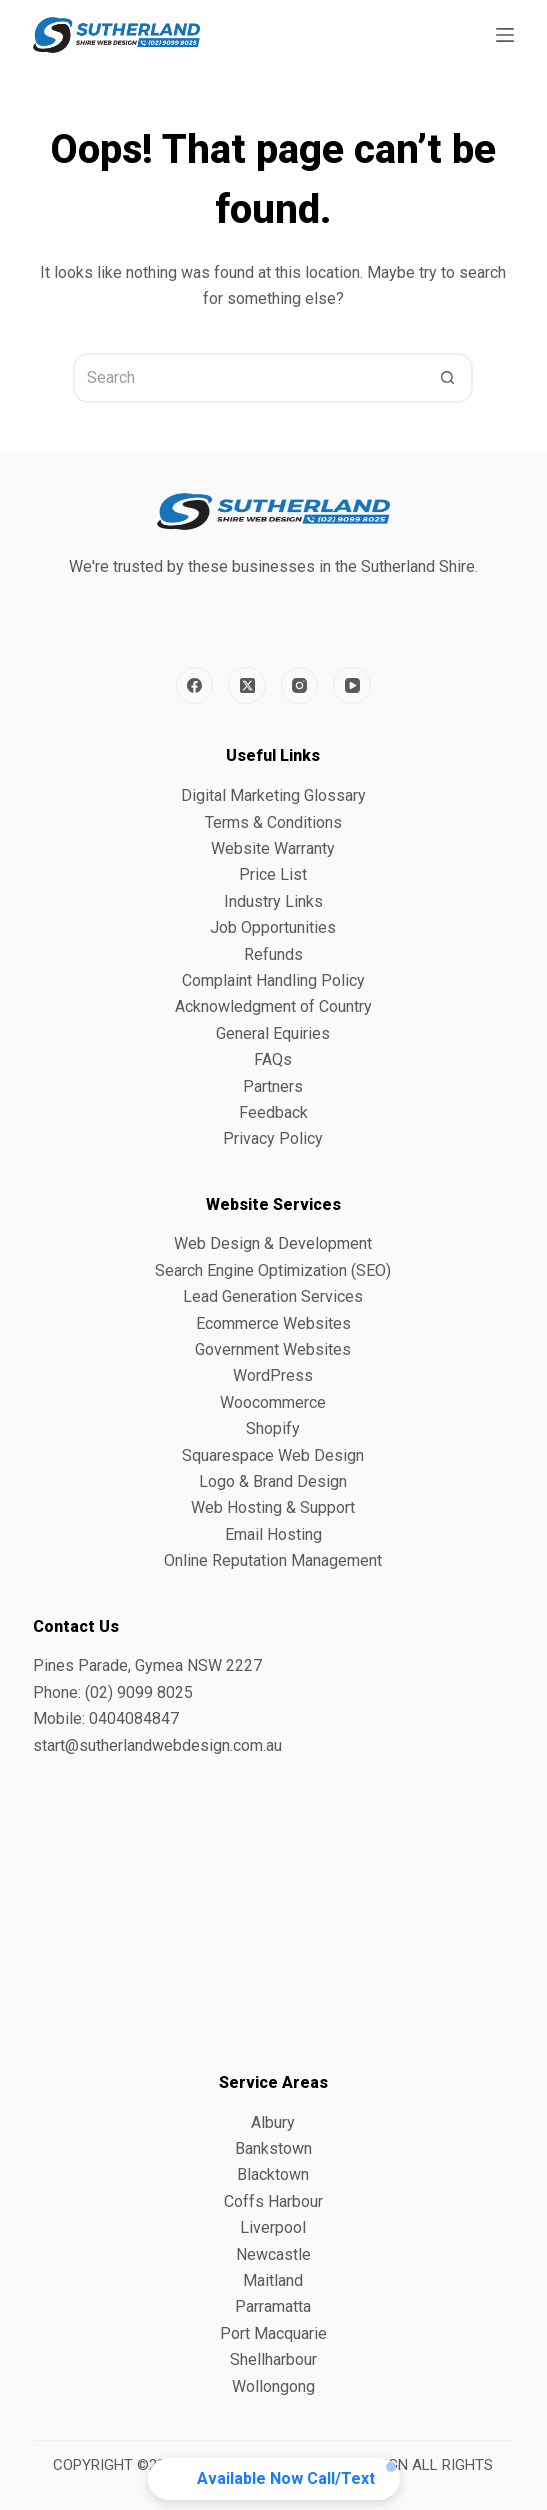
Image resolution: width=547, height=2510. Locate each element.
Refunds (273, 954)
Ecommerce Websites (273, 1323)
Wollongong (273, 2386)
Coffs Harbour (273, 2201)
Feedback (273, 1112)
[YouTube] (352, 686)
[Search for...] (248, 378)
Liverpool (273, 2227)
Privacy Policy (273, 1138)
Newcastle (273, 2254)
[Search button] (448, 378)
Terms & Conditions (273, 822)
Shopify (273, 1428)
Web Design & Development (273, 1243)
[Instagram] (300, 686)
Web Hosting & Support (273, 1507)
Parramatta (273, 2306)
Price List (273, 874)
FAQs (273, 1059)
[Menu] (505, 35)
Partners (273, 1086)
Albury (273, 2122)
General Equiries (273, 1033)
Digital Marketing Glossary (273, 795)
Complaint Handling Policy (273, 980)
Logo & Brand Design (273, 1481)
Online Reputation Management (273, 1560)
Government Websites (273, 1349)
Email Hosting (273, 1534)
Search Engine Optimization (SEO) (273, 1270)
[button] (274, 2479)
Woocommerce (273, 1402)
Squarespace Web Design (273, 1455)
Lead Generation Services (273, 1296)
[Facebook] (195, 686)
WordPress (273, 1375)
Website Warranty (273, 848)
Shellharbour (273, 2359)
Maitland (273, 2280)
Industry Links (273, 901)
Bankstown (273, 2148)
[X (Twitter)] (247, 686)
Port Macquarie (273, 2333)
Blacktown (273, 2174)
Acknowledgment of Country (273, 1006)
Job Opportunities (273, 927)
